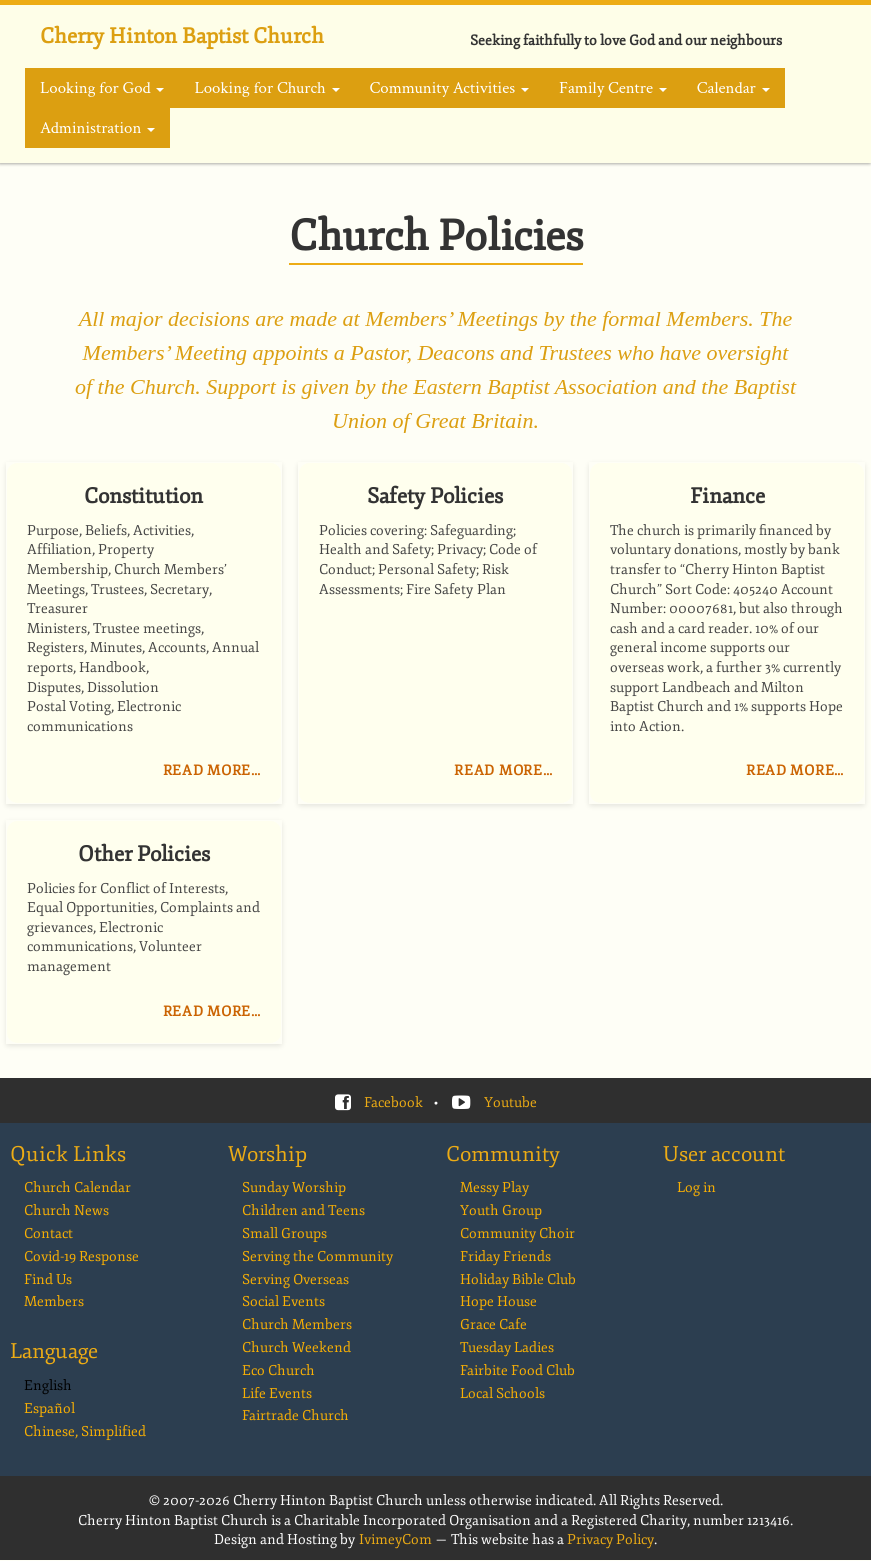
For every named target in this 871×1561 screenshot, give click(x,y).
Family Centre (613, 88)
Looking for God (102, 88)
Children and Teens (303, 1210)
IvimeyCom (395, 1539)
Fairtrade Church (295, 1415)
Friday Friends (505, 1256)
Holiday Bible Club (518, 1279)
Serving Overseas (295, 1279)
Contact (48, 1233)
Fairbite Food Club (517, 1370)
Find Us (48, 1279)
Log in (696, 1187)
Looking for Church (266, 88)
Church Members (297, 1324)
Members (54, 1301)
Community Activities (449, 88)
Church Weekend (296, 1347)
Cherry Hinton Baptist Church (182, 36)
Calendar (733, 88)
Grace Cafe (493, 1324)
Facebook (393, 1102)
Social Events (283, 1301)
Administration (97, 128)
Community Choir (517, 1233)
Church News (66, 1210)
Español (49, 1408)
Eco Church (278, 1370)
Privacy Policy (610, 1539)
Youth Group (501, 1210)
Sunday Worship (294, 1187)
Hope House (498, 1301)
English (48, 1385)
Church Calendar (77, 1187)
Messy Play (494, 1187)
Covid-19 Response (81, 1256)
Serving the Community (317, 1256)
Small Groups (284, 1233)
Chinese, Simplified (85, 1431)
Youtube (510, 1102)
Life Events (277, 1393)
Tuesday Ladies (507, 1347)
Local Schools (502, 1393)
